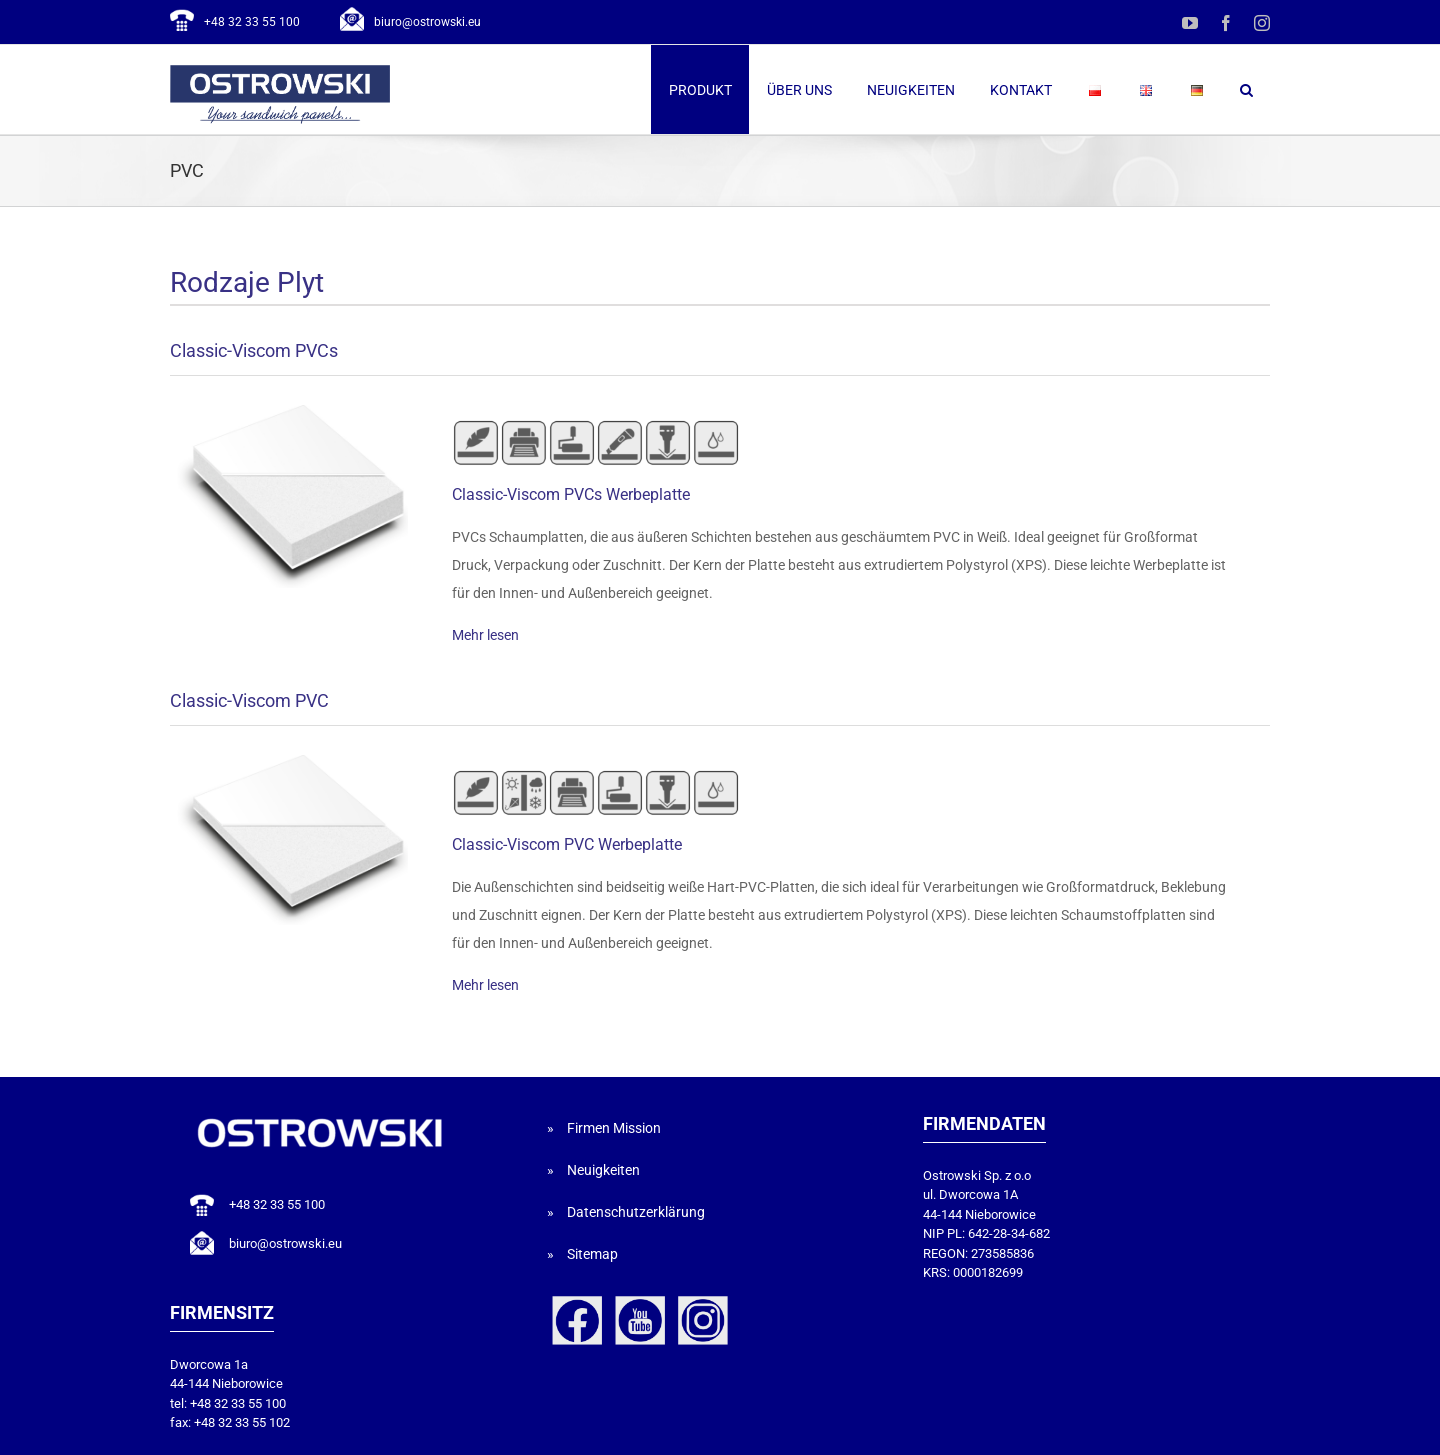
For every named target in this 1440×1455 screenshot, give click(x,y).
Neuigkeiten (603, 1170)
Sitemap (592, 1254)
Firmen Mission (614, 1128)
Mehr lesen (485, 635)
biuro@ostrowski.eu (427, 22)
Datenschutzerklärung (636, 1212)
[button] (1246, 89)
